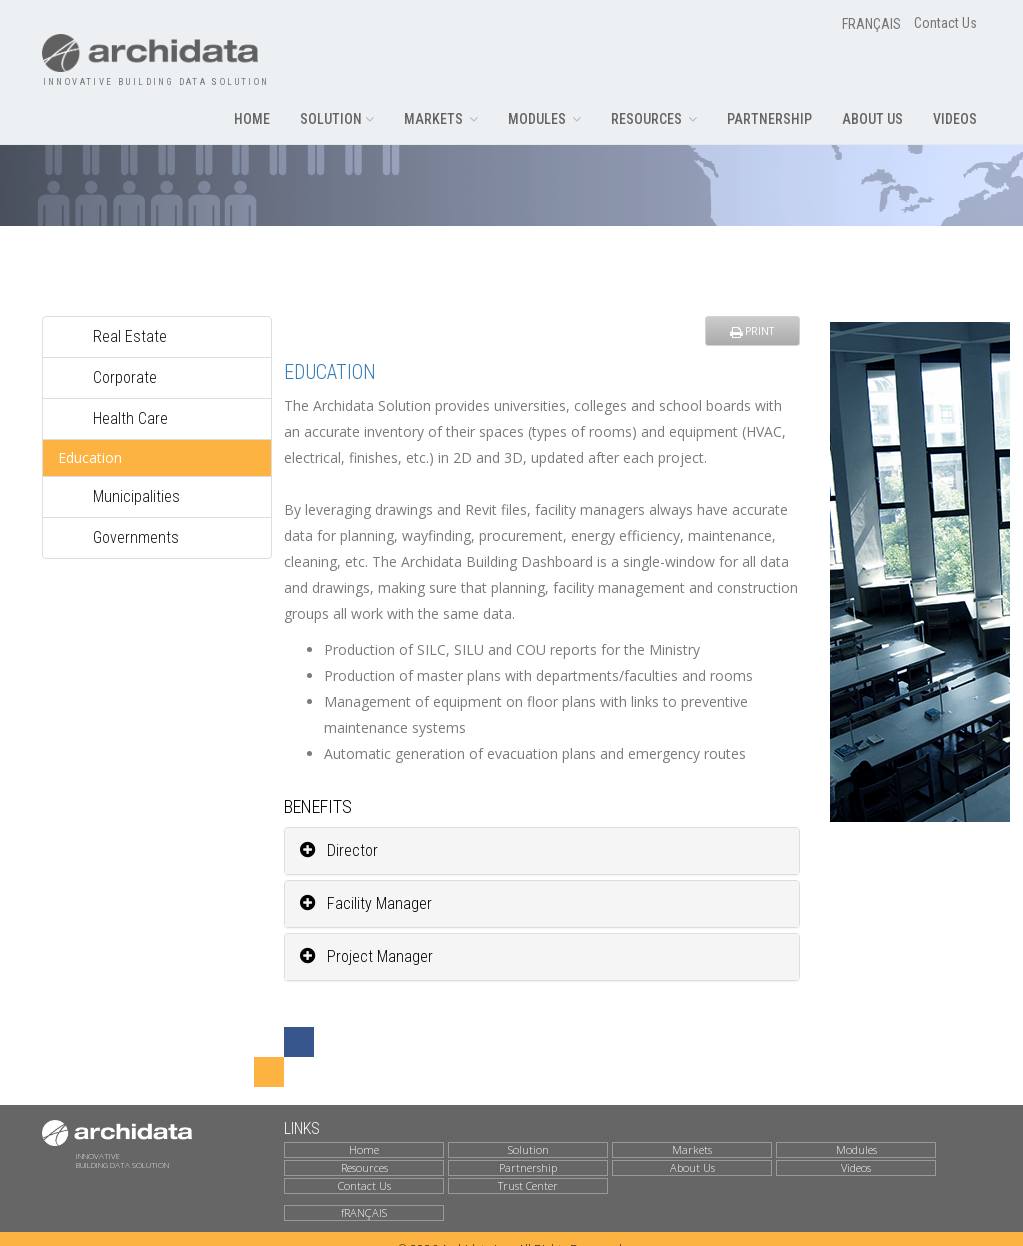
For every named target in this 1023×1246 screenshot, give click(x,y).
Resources (364, 1163)
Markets (692, 1146)
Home (364, 1146)
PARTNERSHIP (769, 119)
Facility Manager (366, 898)
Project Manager (366, 951)
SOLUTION (337, 119)
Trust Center (528, 1181)
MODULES (544, 119)
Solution (528, 1146)
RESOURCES (654, 119)
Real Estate (130, 331)
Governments (136, 532)
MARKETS (441, 119)
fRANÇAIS (364, 1209)
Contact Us (945, 23)
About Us (692, 1163)
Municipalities (136, 491)
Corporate (125, 372)
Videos (856, 1163)
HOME (252, 119)
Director (339, 845)
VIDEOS (955, 119)
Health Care (130, 413)
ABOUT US (872, 119)
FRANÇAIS (871, 24)
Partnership (528, 1163)
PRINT (752, 326)
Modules (856, 1146)
